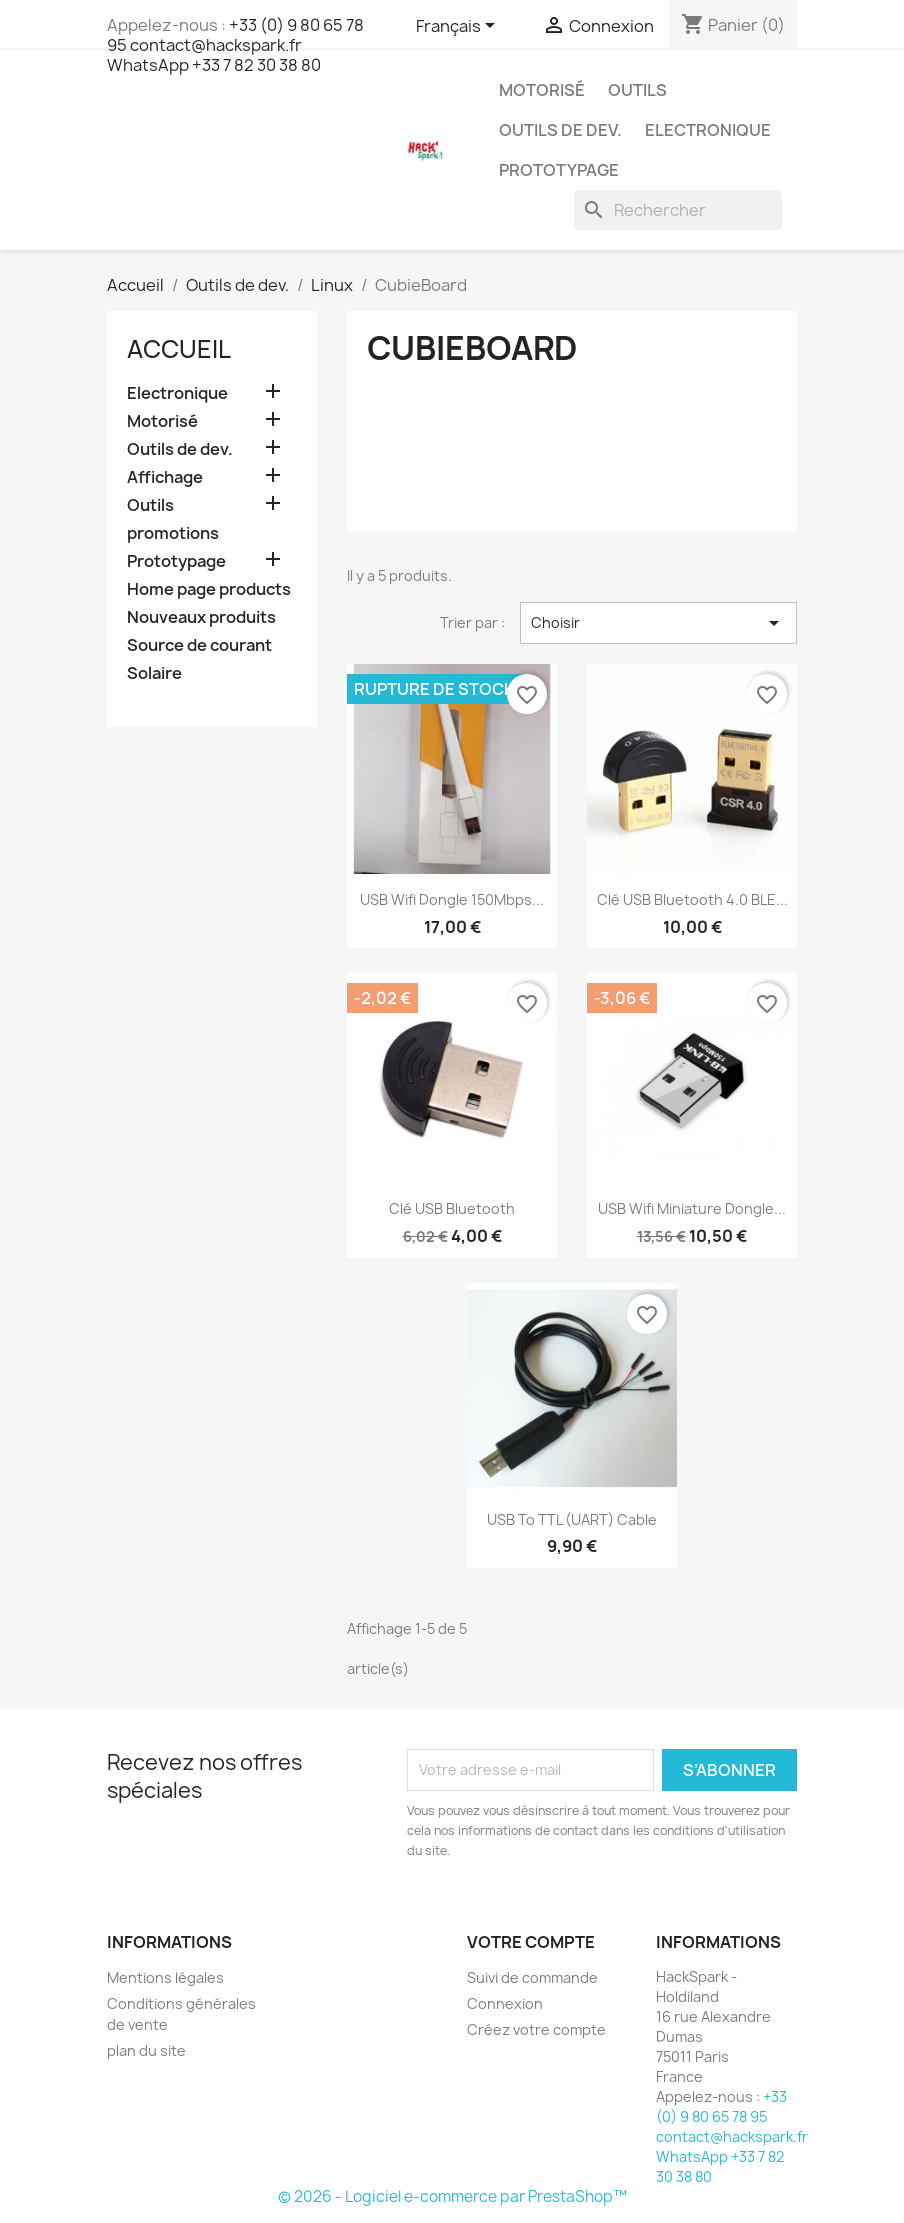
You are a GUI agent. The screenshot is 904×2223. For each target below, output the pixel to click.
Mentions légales (165, 1977)
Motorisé (542, 90)
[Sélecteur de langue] (459, 27)
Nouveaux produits (201, 617)
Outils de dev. (560, 130)
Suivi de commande (532, 1977)
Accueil (179, 349)
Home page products (209, 589)
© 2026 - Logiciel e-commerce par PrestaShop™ (452, 2196)
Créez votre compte (536, 2029)
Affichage (165, 477)
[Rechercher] (678, 210)
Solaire (154, 673)
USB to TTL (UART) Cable (572, 1519)
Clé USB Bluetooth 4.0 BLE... (692, 899)
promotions (173, 533)
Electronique (708, 130)
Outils (637, 90)
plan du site (146, 2050)
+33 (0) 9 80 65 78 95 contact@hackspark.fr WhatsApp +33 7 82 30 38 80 (235, 45)
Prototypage (559, 170)
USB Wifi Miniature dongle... (692, 1208)
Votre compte (531, 1942)
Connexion (505, 2003)
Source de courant (199, 645)
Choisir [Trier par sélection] (658, 623)
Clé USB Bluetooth (452, 1208)
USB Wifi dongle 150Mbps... (452, 899)
